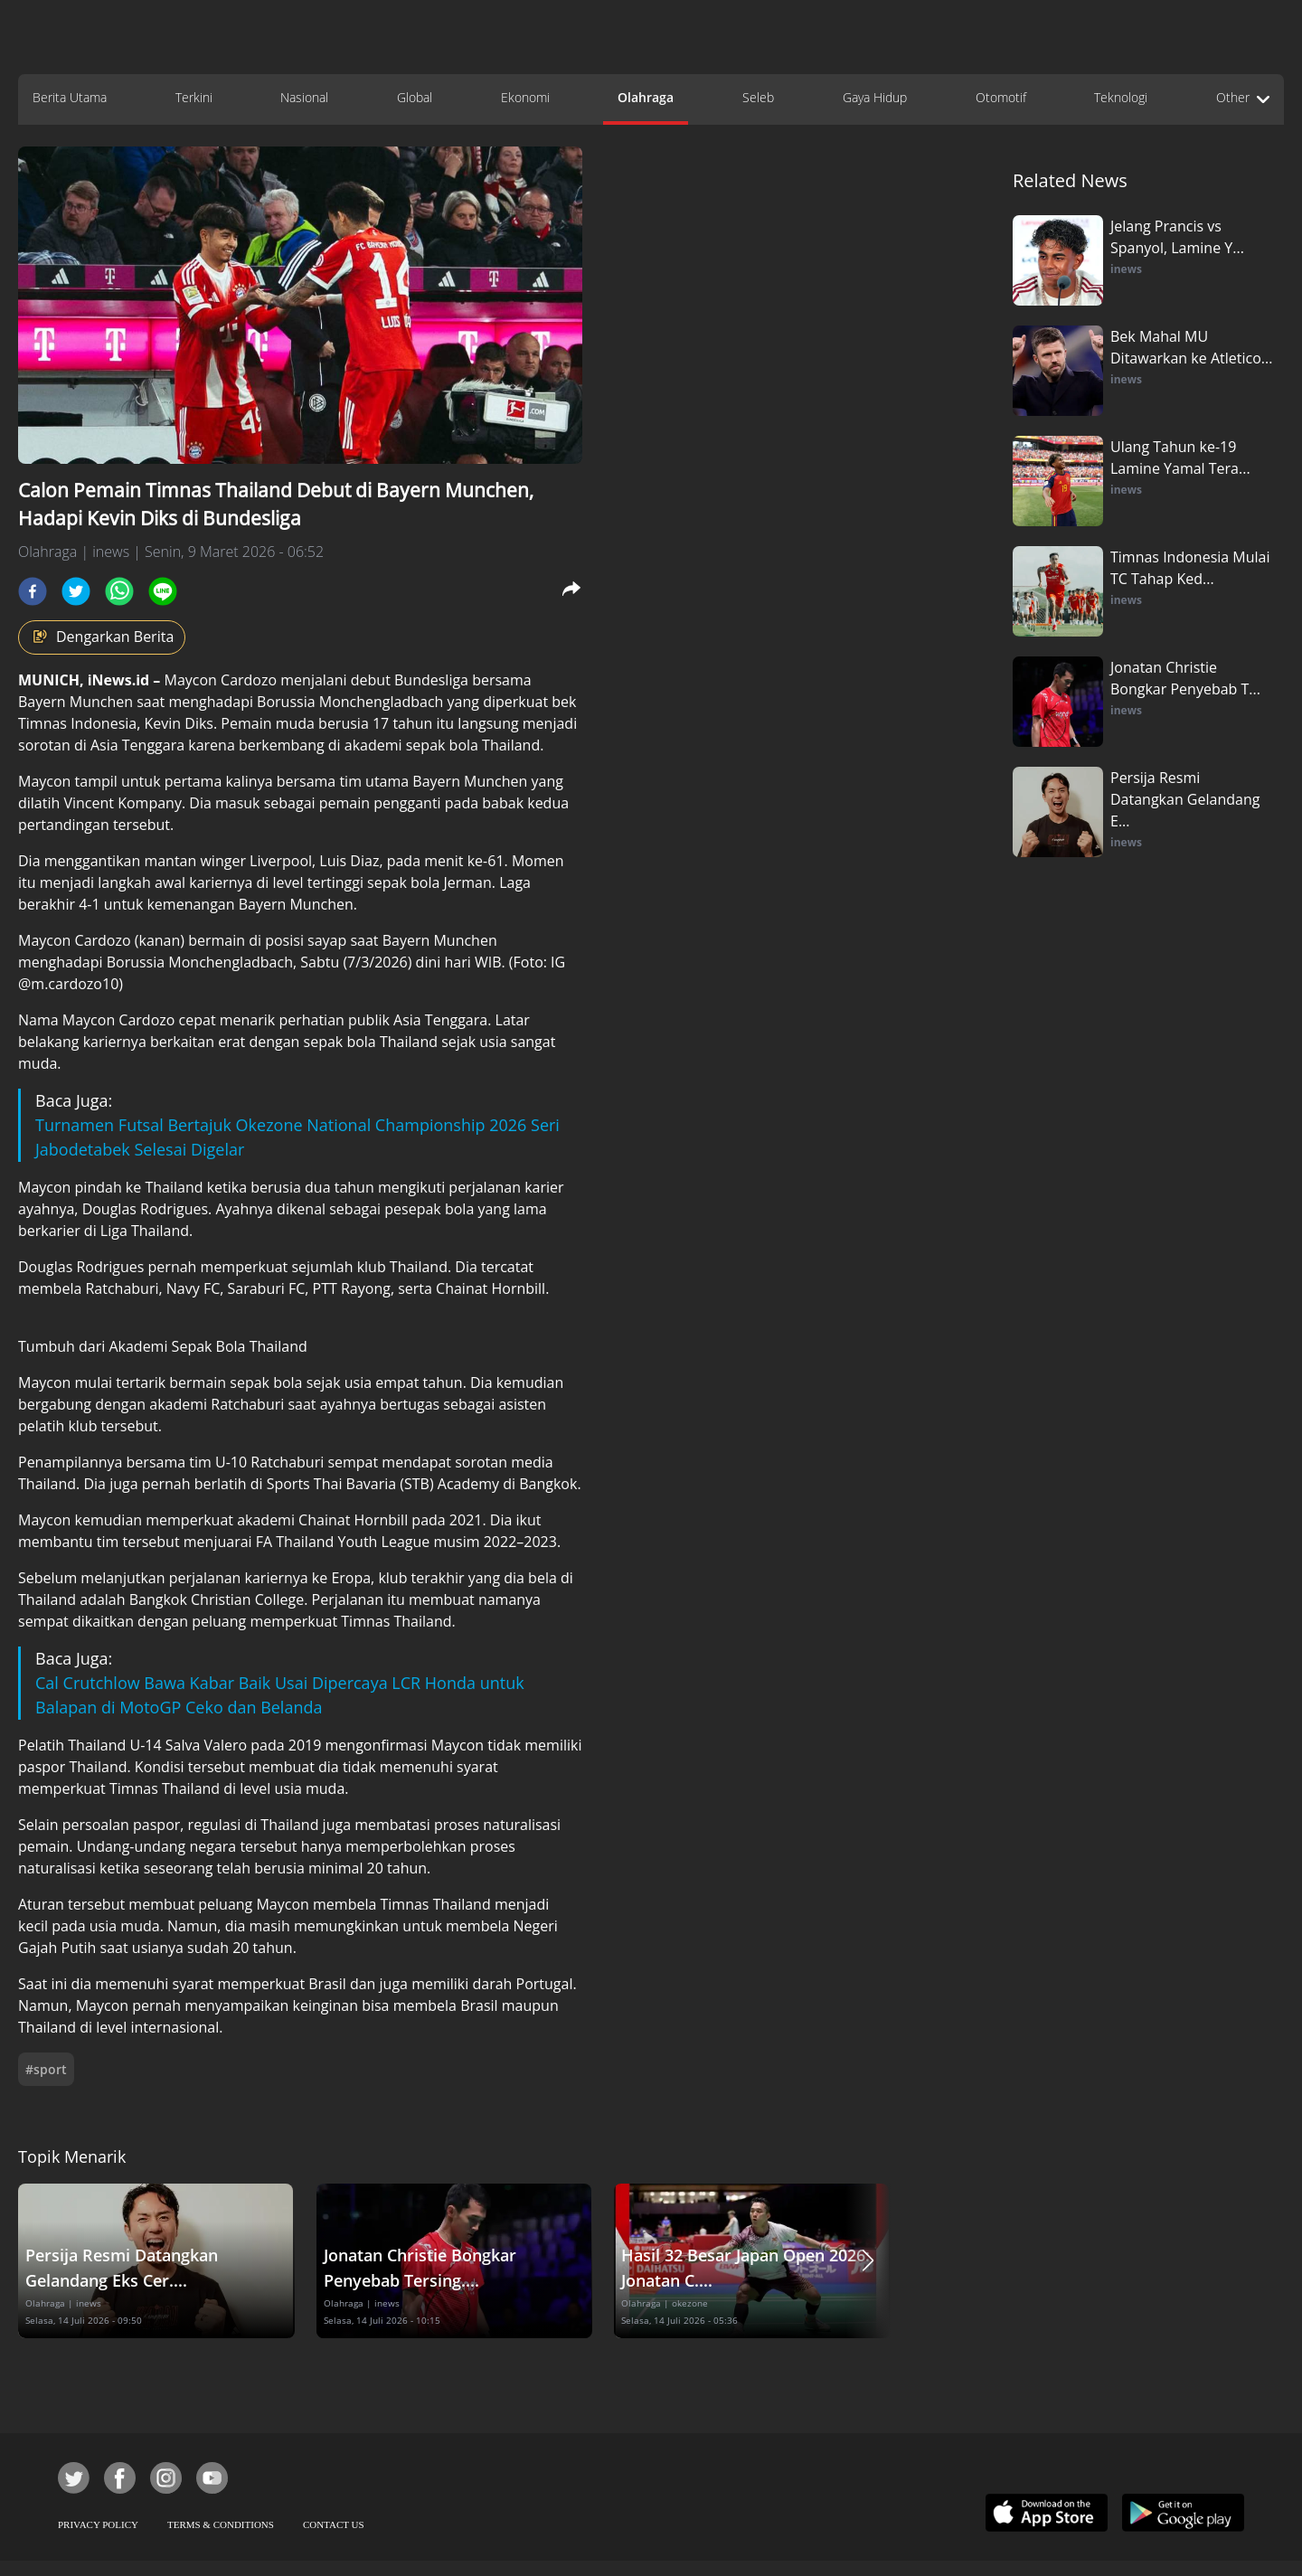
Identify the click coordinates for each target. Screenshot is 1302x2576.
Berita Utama (70, 97)
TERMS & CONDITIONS (220, 2524)
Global (414, 97)
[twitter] (75, 591)
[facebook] (32, 591)
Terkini (193, 97)
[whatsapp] (119, 591)
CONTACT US (333, 2524)
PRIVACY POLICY (98, 2524)
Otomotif (1001, 97)
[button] (868, 2261)
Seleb (758, 97)
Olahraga (646, 97)
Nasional (304, 97)
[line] (162, 591)
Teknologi (1120, 97)
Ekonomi (525, 97)
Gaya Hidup (875, 97)
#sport (46, 2069)
